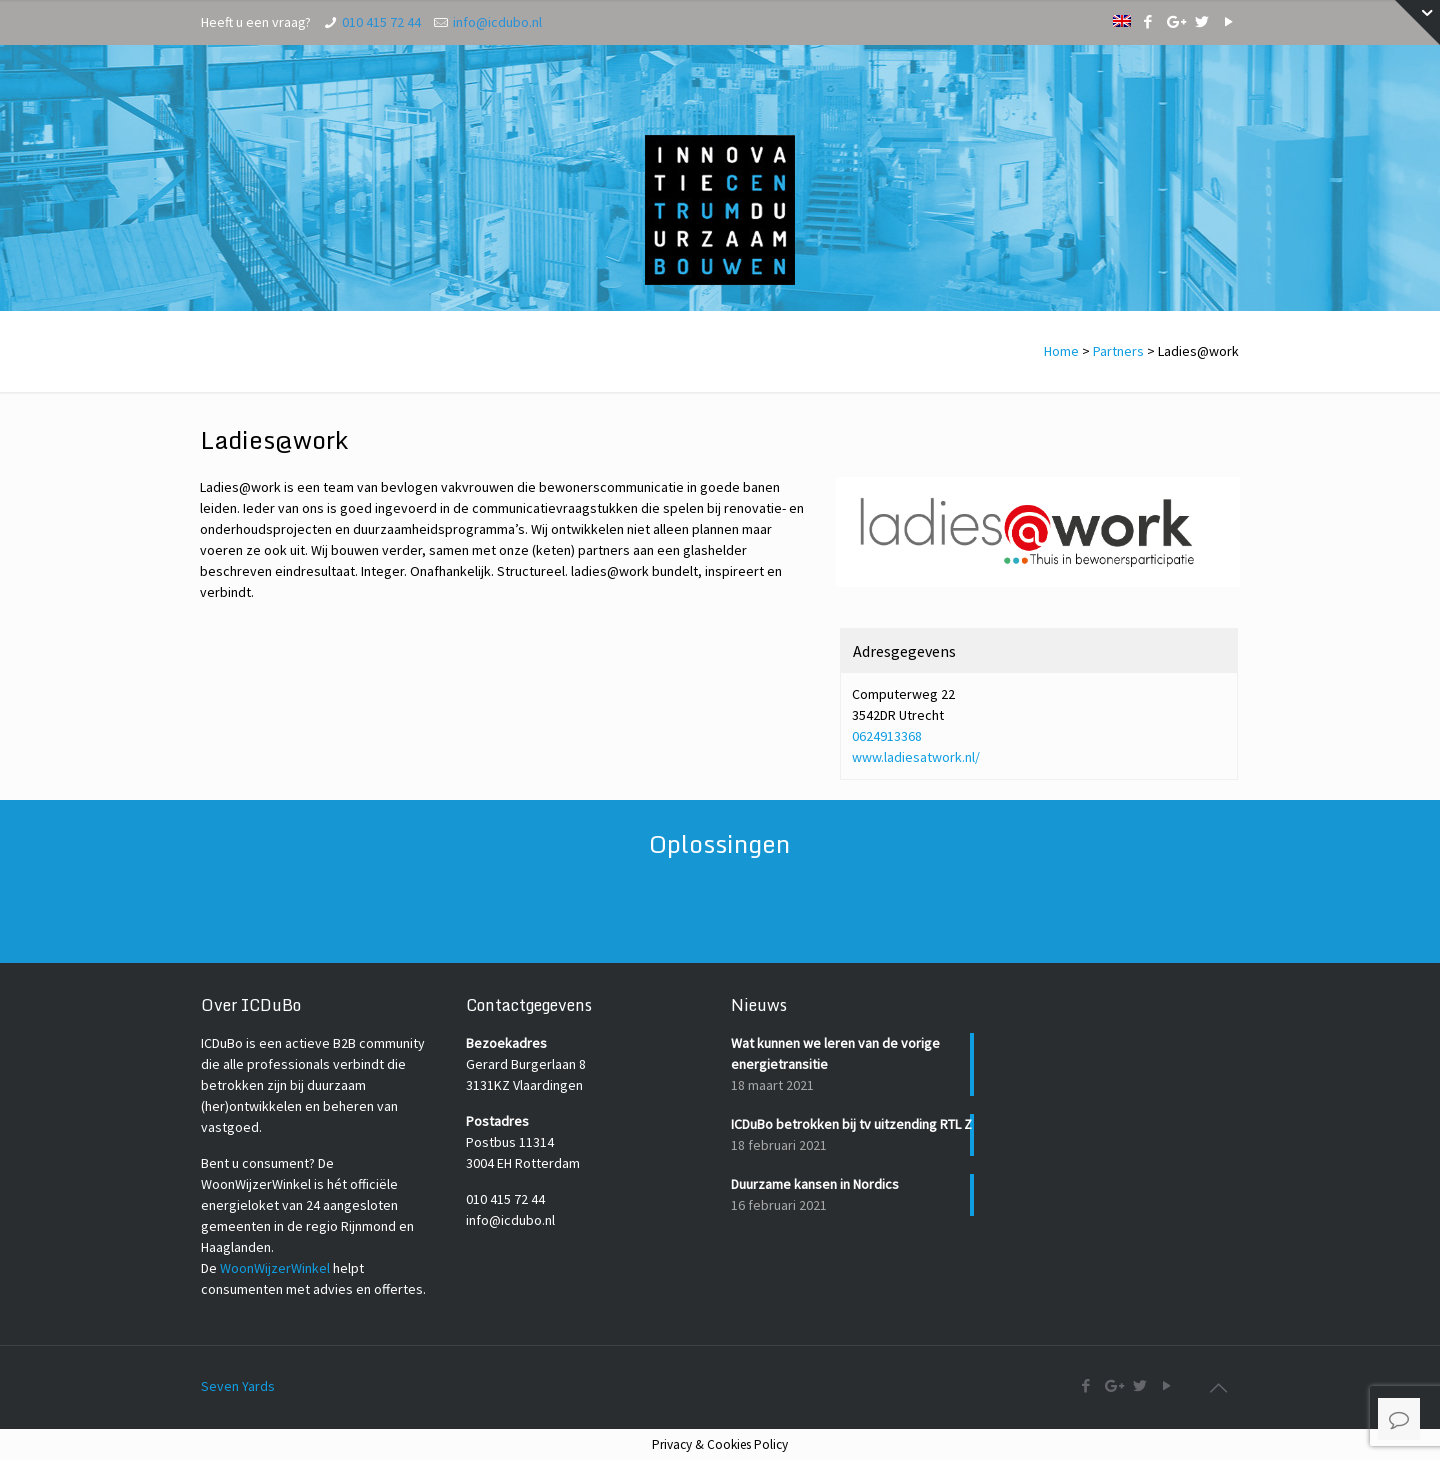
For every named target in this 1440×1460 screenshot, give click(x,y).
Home (1061, 351)
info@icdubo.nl (497, 22)
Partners (1118, 351)
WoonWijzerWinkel (275, 1268)
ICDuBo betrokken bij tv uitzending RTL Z (851, 1124)
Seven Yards (238, 1386)
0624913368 (887, 736)
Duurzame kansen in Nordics (815, 1184)
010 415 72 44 (381, 22)
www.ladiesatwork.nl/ (916, 757)
